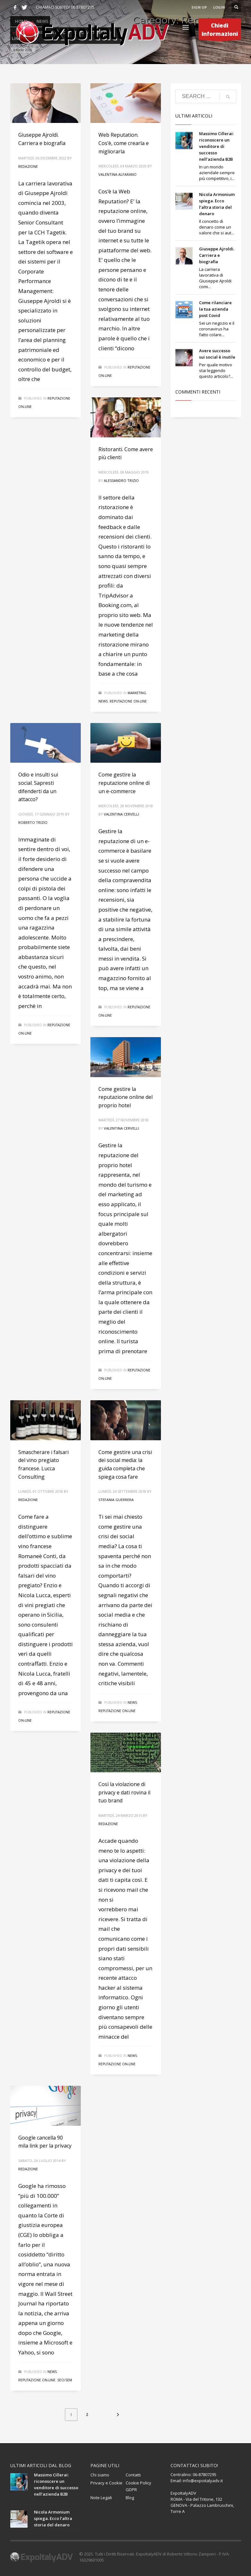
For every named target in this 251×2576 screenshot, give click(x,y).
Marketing (137, 693)
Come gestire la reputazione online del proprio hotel (125, 1097)
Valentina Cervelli (121, 814)
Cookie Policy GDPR (138, 2486)
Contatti (133, 2475)
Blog (130, 2497)
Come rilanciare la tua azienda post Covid (215, 309)
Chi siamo (99, 2475)
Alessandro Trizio (121, 480)
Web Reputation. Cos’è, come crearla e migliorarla (123, 143)
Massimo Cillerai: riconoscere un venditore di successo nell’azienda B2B (216, 146)
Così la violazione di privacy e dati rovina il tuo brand (124, 1792)
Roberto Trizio (32, 822)
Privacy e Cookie (106, 2483)
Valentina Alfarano (117, 174)
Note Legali (101, 2497)
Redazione (28, 166)
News (103, 701)
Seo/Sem (64, 2380)
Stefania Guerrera (116, 1499)
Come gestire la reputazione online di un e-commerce (124, 782)
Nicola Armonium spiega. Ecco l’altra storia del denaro (53, 2518)
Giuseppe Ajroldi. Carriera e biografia (216, 255)
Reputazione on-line (128, 701)
